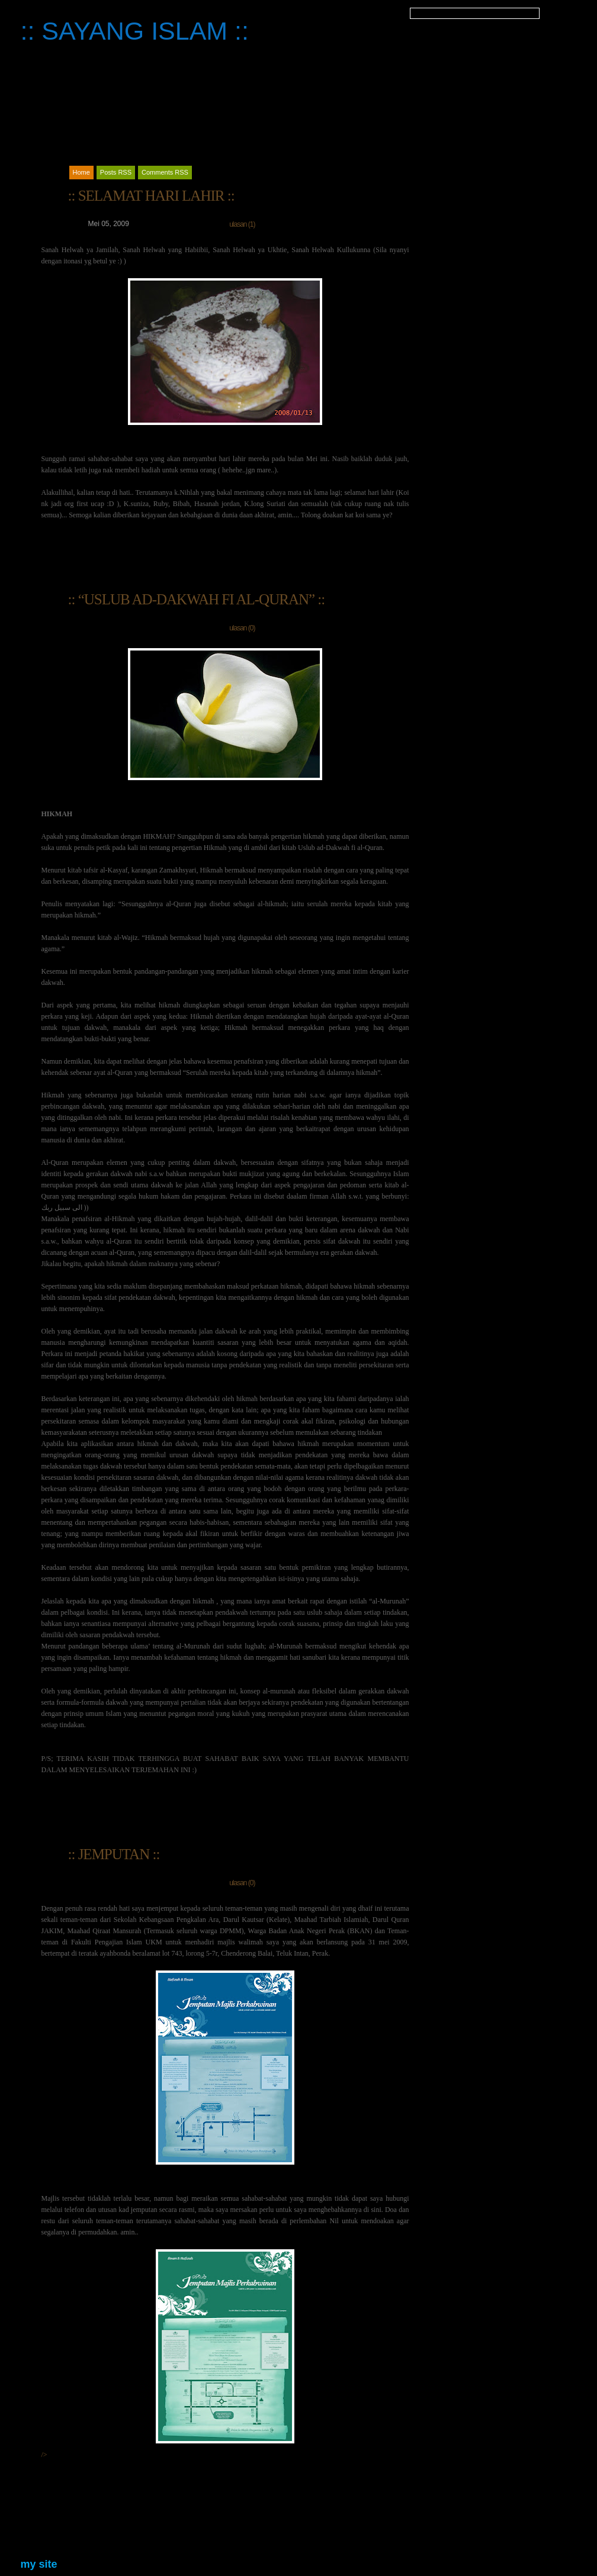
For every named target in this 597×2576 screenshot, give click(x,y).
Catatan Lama (81, 2528)
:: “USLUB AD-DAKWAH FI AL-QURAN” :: (196, 599)
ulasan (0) (242, 628)
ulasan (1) (242, 224)
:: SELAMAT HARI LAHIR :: (151, 196)
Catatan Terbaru (376, 2528)
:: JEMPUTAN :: (114, 1854)
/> (168, 2354)
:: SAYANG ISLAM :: (135, 31)
